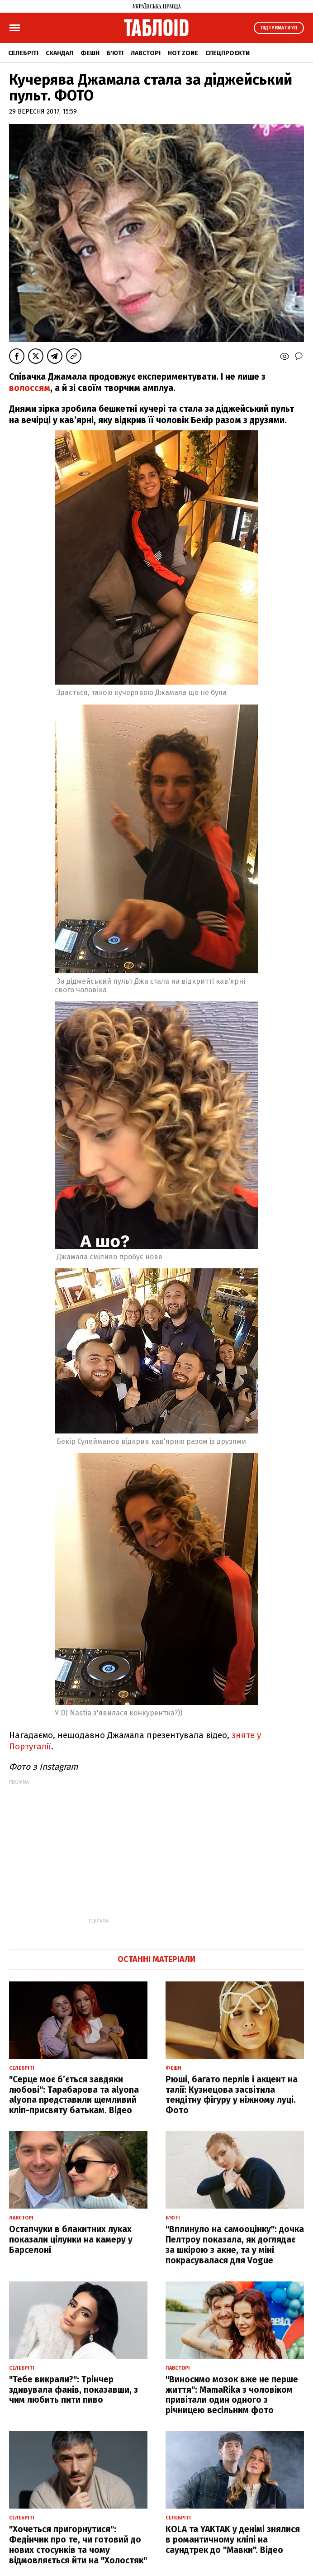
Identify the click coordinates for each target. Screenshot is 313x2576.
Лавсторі (146, 53)
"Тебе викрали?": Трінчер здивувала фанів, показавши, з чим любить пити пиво (73, 2389)
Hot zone (183, 53)
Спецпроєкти (227, 53)
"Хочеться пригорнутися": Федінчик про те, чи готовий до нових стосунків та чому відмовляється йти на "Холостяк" (78, 2544)
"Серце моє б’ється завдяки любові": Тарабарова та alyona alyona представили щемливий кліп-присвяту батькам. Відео (74, 2094)
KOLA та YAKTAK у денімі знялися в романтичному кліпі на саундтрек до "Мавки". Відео (233, 2539)
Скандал (59, 53)
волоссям (29, 388)
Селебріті (23, 53)
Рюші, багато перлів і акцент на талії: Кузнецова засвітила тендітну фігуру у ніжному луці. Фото (232, 2094)
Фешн (90, 53)
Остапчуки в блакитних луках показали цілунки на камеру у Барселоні (71, 2239)
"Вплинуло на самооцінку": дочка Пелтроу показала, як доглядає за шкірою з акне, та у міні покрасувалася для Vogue (235, 2244)
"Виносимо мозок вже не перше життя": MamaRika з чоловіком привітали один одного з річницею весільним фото (232, 2394)
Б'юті (115, 53)
